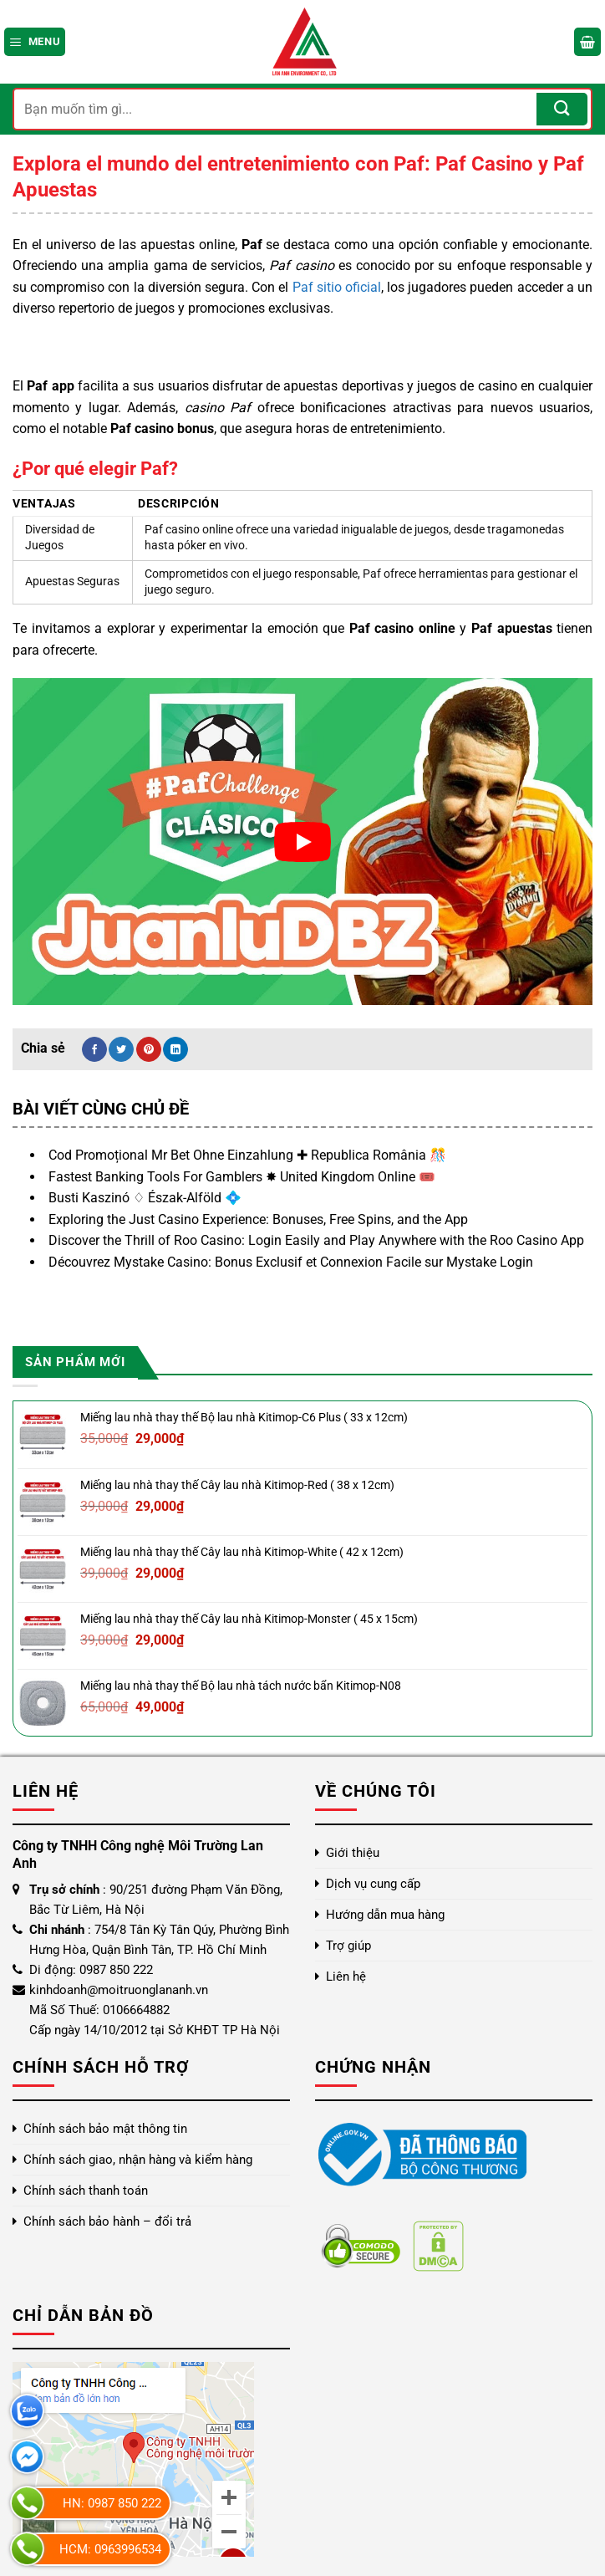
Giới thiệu (352, 1852)
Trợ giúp (348, 1945)
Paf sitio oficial (336, 287)
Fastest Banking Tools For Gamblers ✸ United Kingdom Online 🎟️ (241, 1177)
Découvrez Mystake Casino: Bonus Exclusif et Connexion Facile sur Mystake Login (290, 1262)
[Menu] (34, 41)
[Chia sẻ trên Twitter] (121, 1049)
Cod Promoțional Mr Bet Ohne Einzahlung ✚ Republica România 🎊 (247, 1155)
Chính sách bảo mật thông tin (105, 2128)
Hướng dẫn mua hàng (385, 1914)
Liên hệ (346, 1976)
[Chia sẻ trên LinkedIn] (175, 1049)
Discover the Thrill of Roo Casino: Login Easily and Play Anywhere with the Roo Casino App (316, 1240)
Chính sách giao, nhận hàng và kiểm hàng (137, 2159)
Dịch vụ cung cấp (373, 1883)
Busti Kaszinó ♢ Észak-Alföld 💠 (144, 1198)
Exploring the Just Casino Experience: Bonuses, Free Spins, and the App (258, 1219)
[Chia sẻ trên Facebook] (94, 1049)
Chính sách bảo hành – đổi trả (107, 2221)
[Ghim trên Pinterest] (148, 1049)
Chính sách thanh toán (85, 2190)
